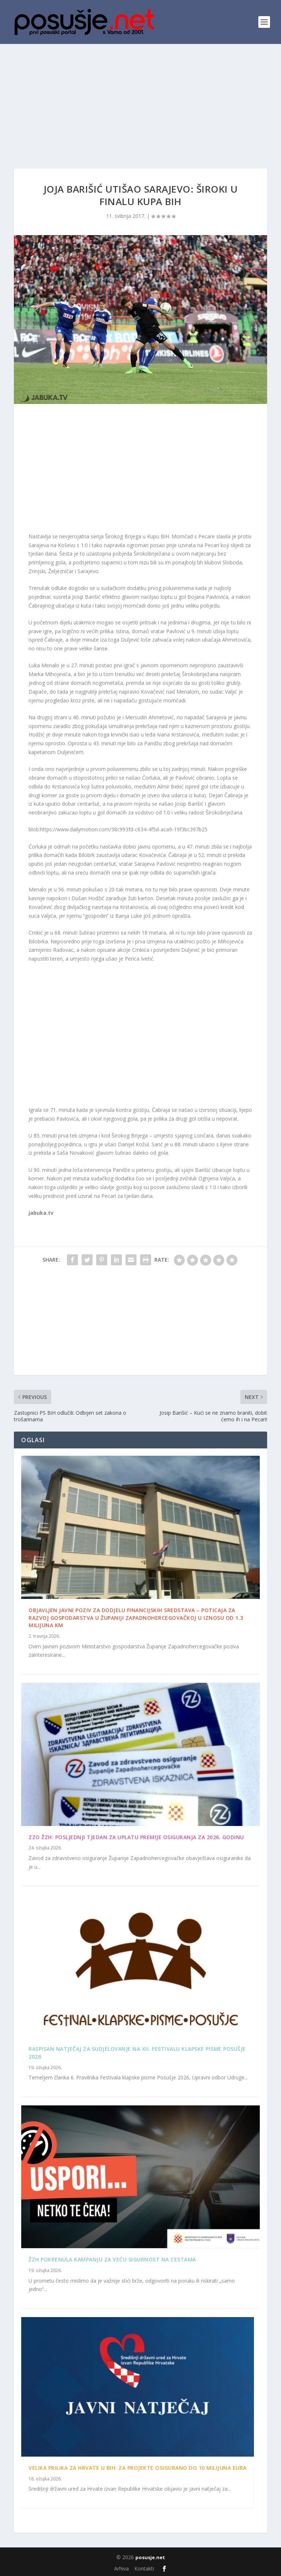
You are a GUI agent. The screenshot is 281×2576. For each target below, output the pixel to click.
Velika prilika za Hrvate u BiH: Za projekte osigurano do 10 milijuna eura (138, 2467)
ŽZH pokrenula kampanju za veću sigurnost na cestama (112, 2259)
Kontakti (144, 2568)
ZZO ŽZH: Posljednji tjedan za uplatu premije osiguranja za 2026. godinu (136, 1837)
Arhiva (121, 2568)
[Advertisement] (140, 99)
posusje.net (150, 2557)
